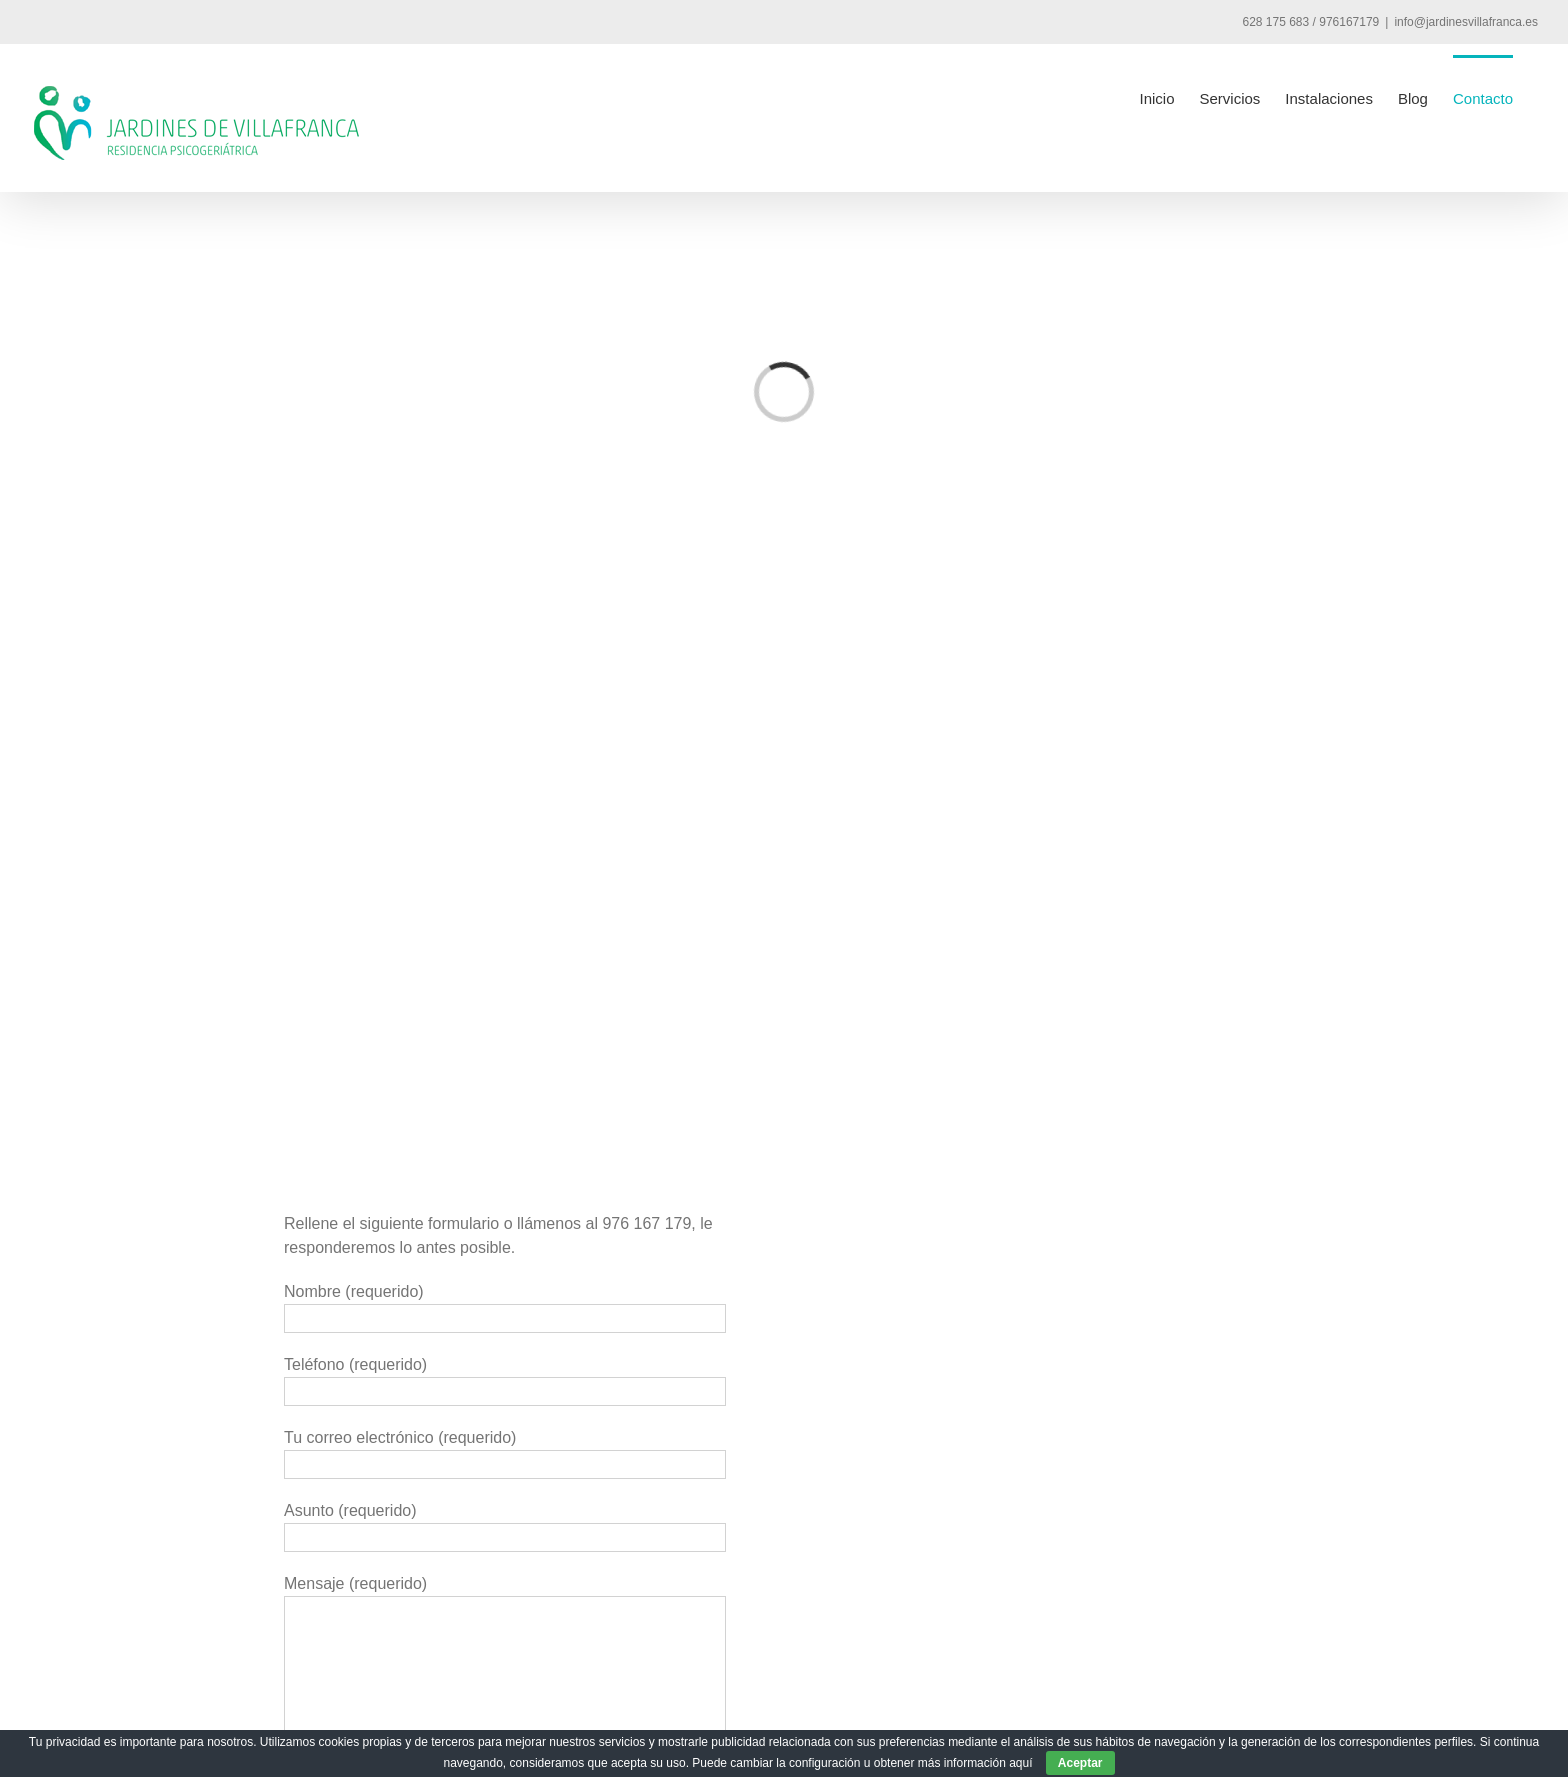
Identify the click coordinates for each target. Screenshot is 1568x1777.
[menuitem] (1156, 97)
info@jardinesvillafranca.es (1466, 22)
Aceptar (1080, 1763)
